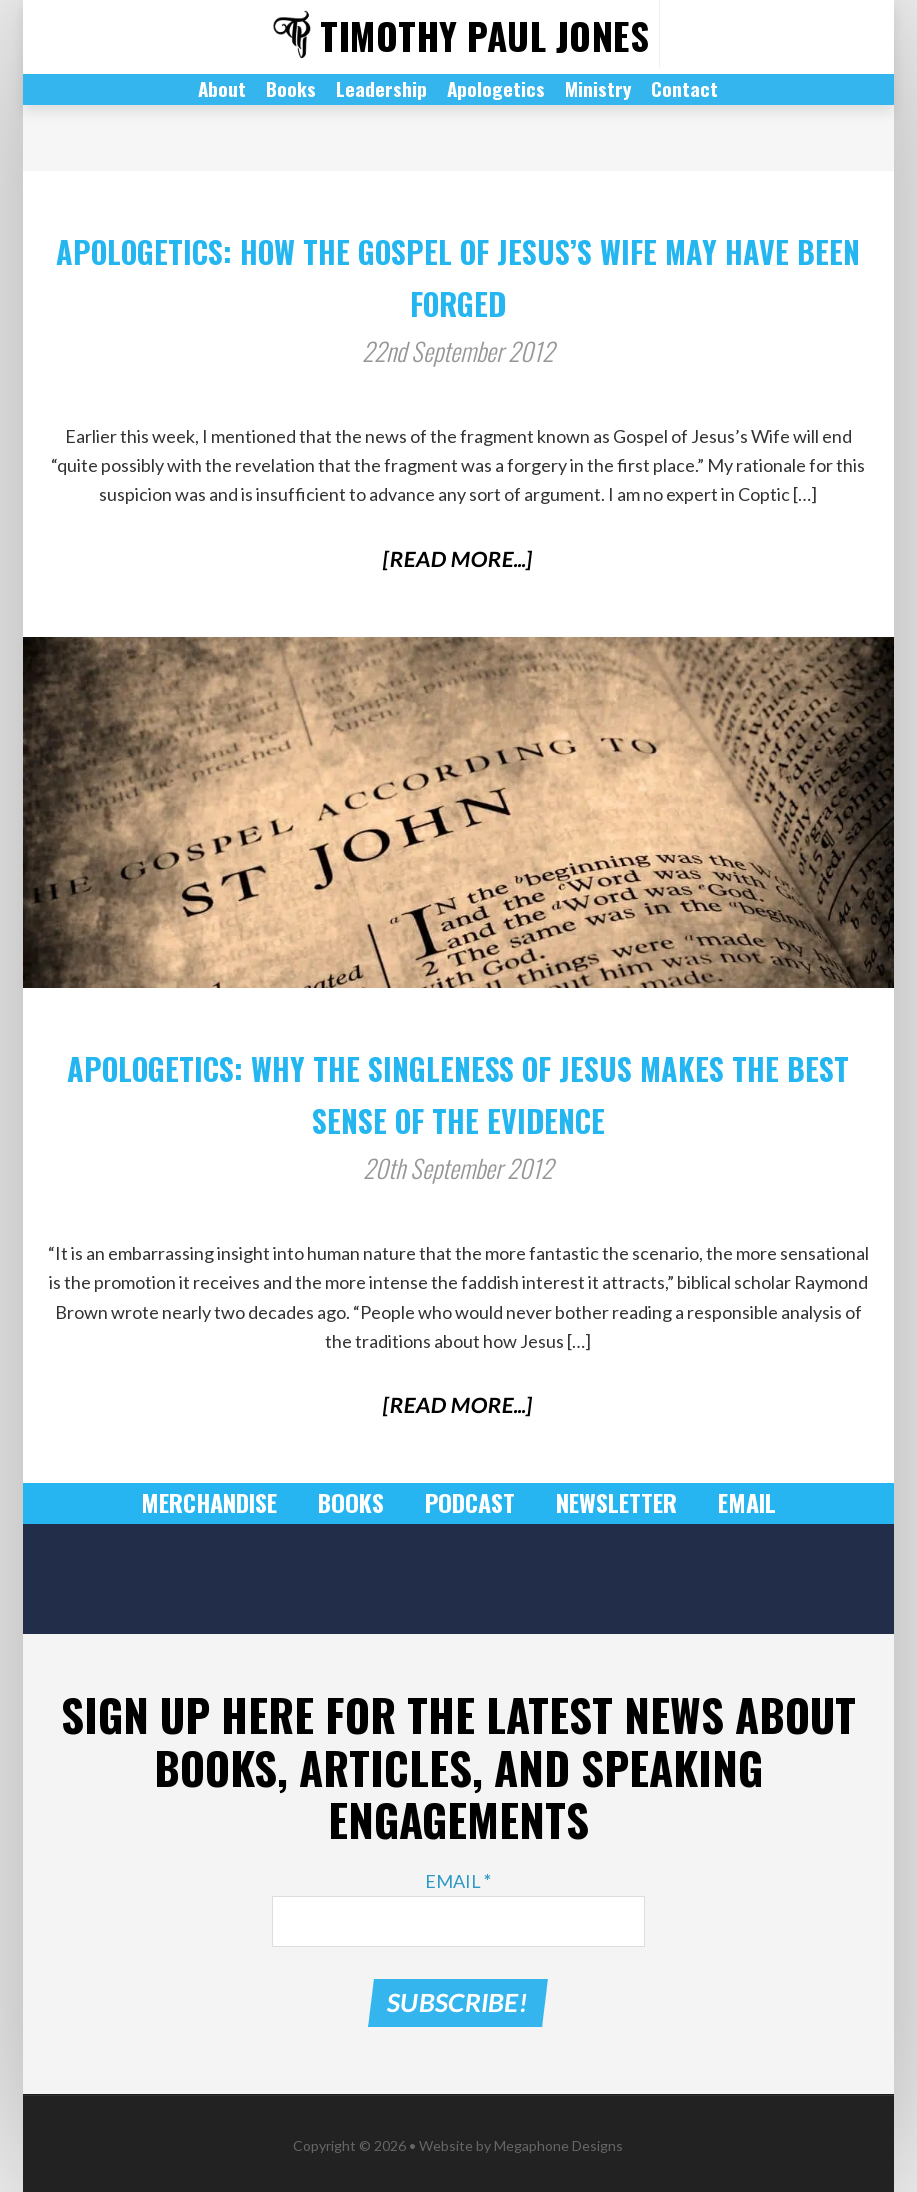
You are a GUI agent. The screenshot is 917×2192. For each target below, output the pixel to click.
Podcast (468, 1503)
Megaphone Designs (558, 2139)
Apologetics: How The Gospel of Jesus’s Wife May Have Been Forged (458, 271)
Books (355, 1503)
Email (731, 1503)
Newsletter (607, 1503)
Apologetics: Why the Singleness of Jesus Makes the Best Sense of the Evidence (458, 1088)
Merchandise (221, 1503)
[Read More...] (458, 558)
